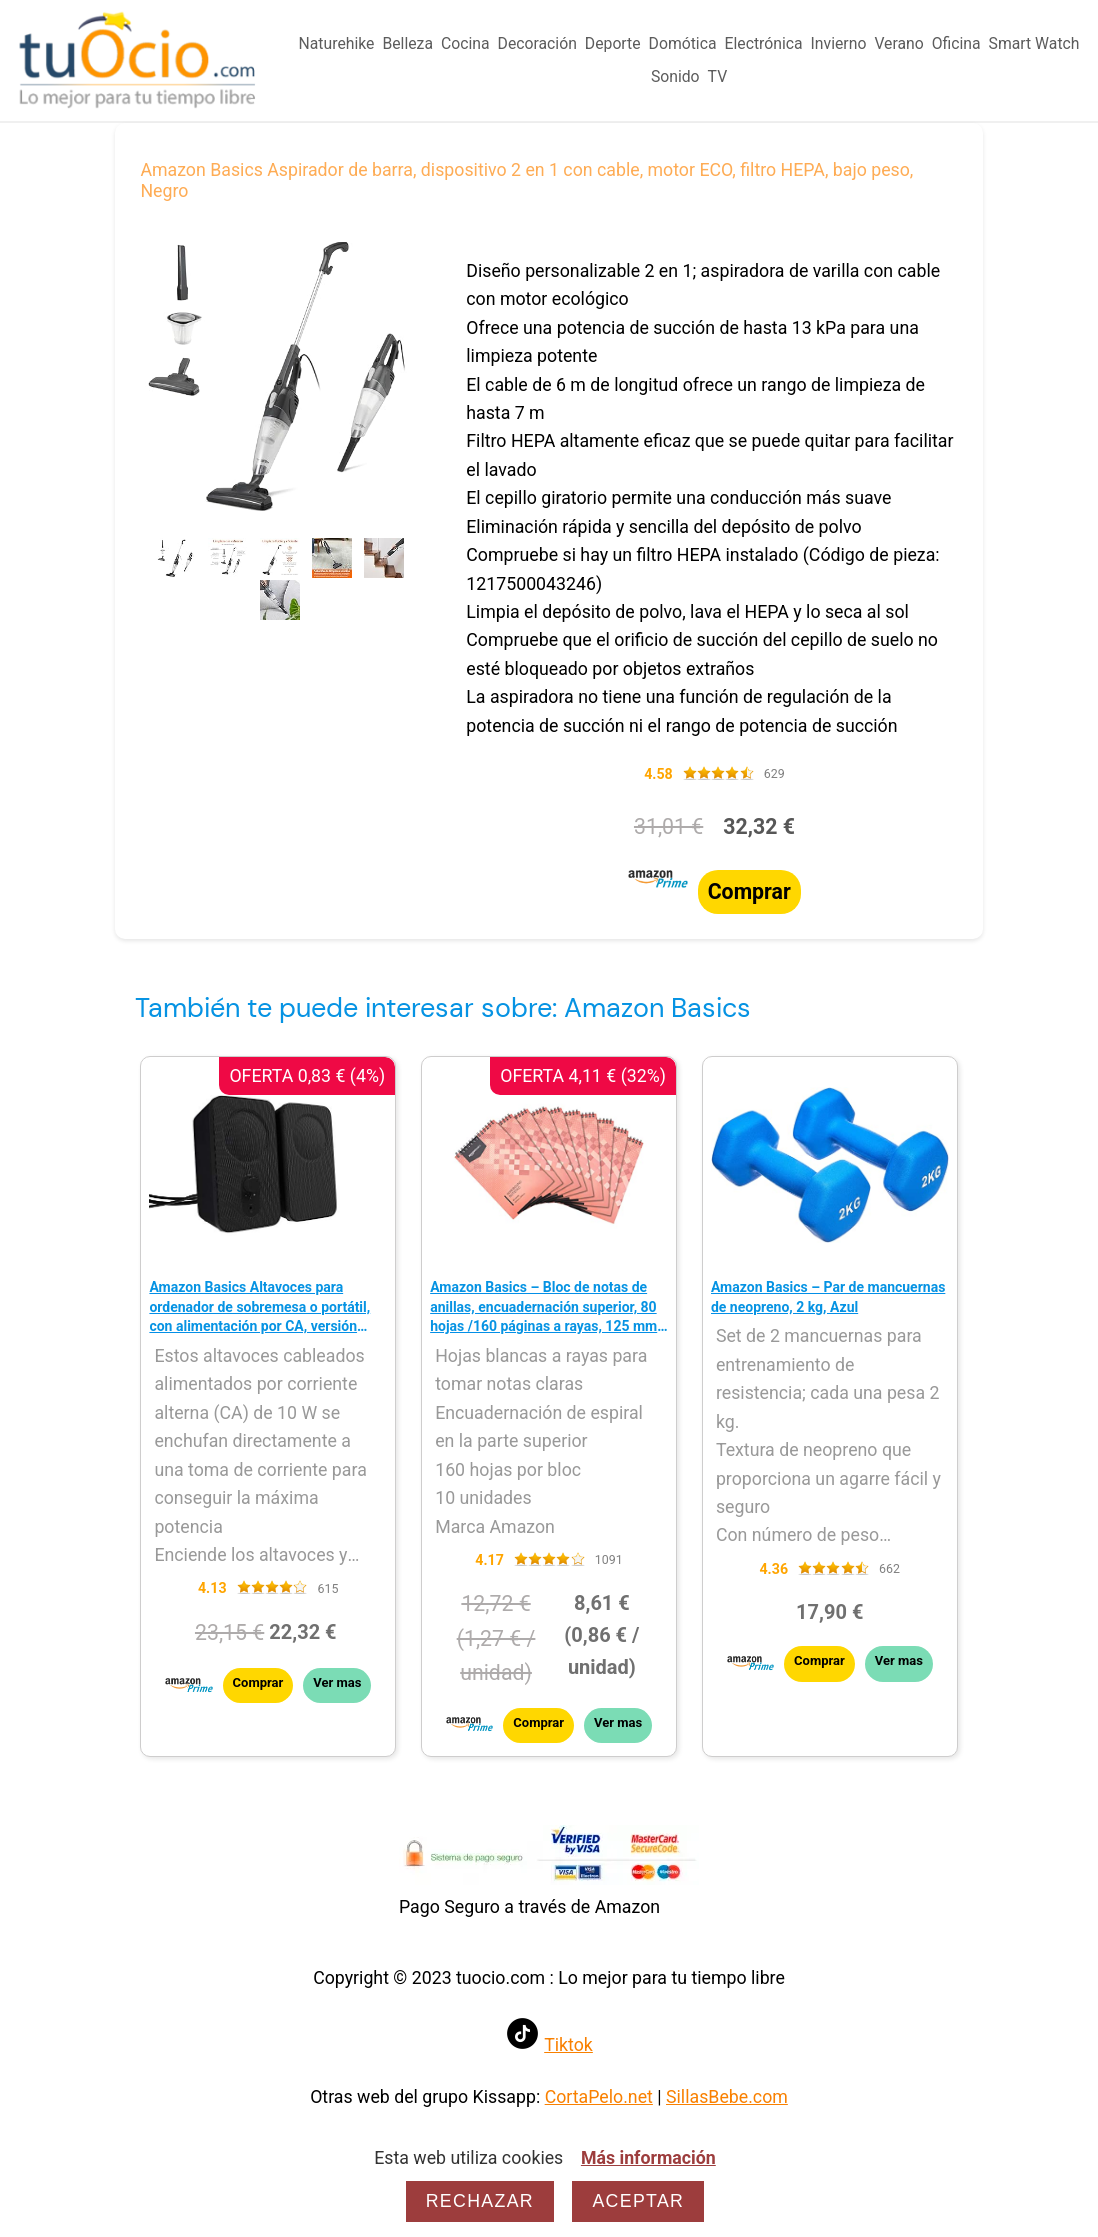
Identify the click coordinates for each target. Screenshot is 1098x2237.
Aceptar (638, 2201)
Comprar (749, 891)
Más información (648, 2158)
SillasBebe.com (727, 2097)
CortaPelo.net (599, 2097)
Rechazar (480, 2201)
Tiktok (568, 2045)
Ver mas (337, 1682)
